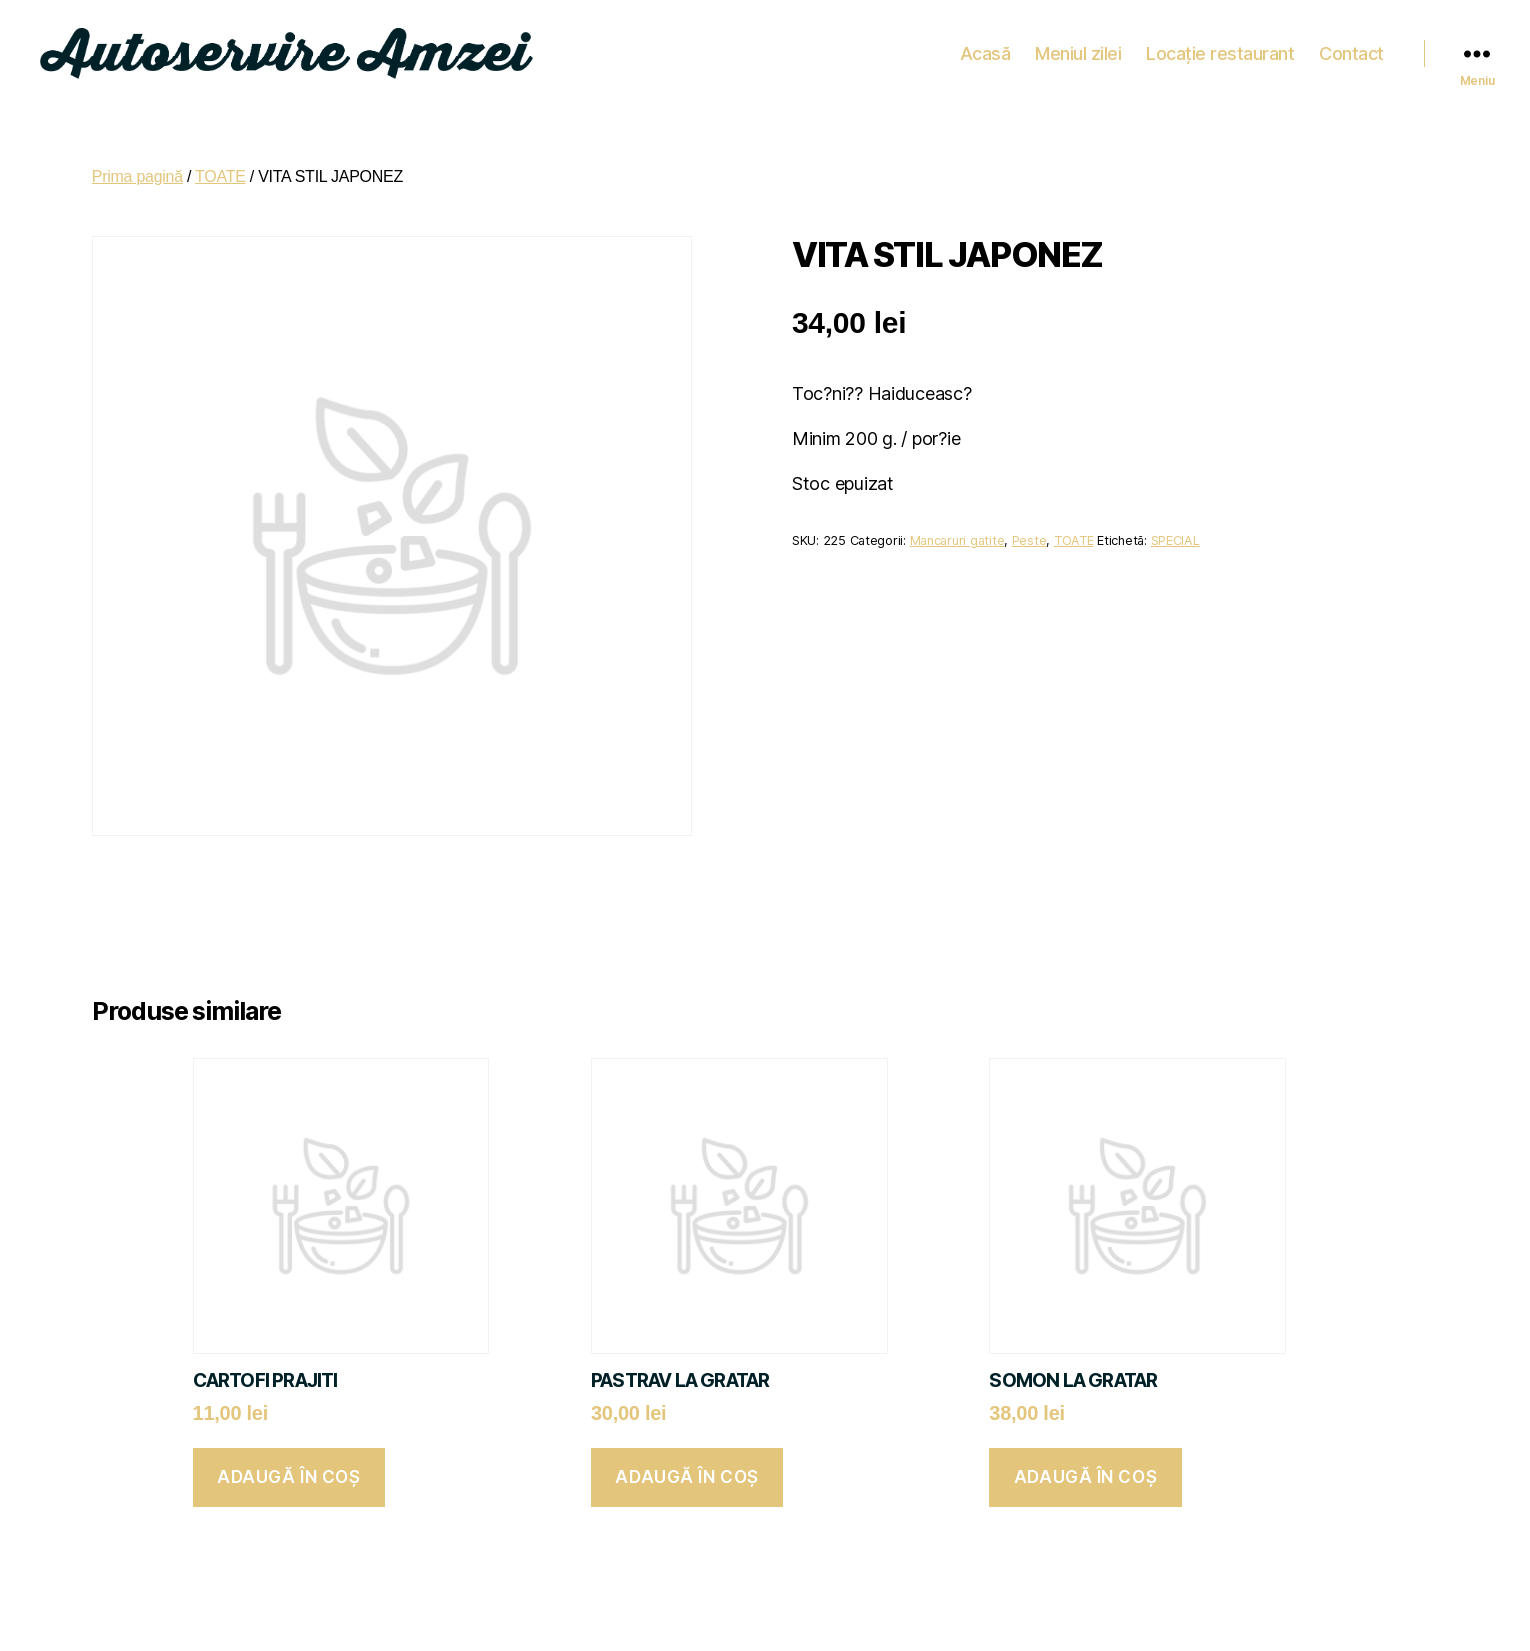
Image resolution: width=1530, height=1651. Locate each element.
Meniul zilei (1078, 49)
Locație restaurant (1220, 49)
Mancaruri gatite (957, 533)
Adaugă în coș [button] (288, 1470)
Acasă (985, 49)
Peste (1029, 533)
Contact (1351, 49)
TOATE (220, 169)
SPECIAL (1175, 533)
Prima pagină (137, 169)
